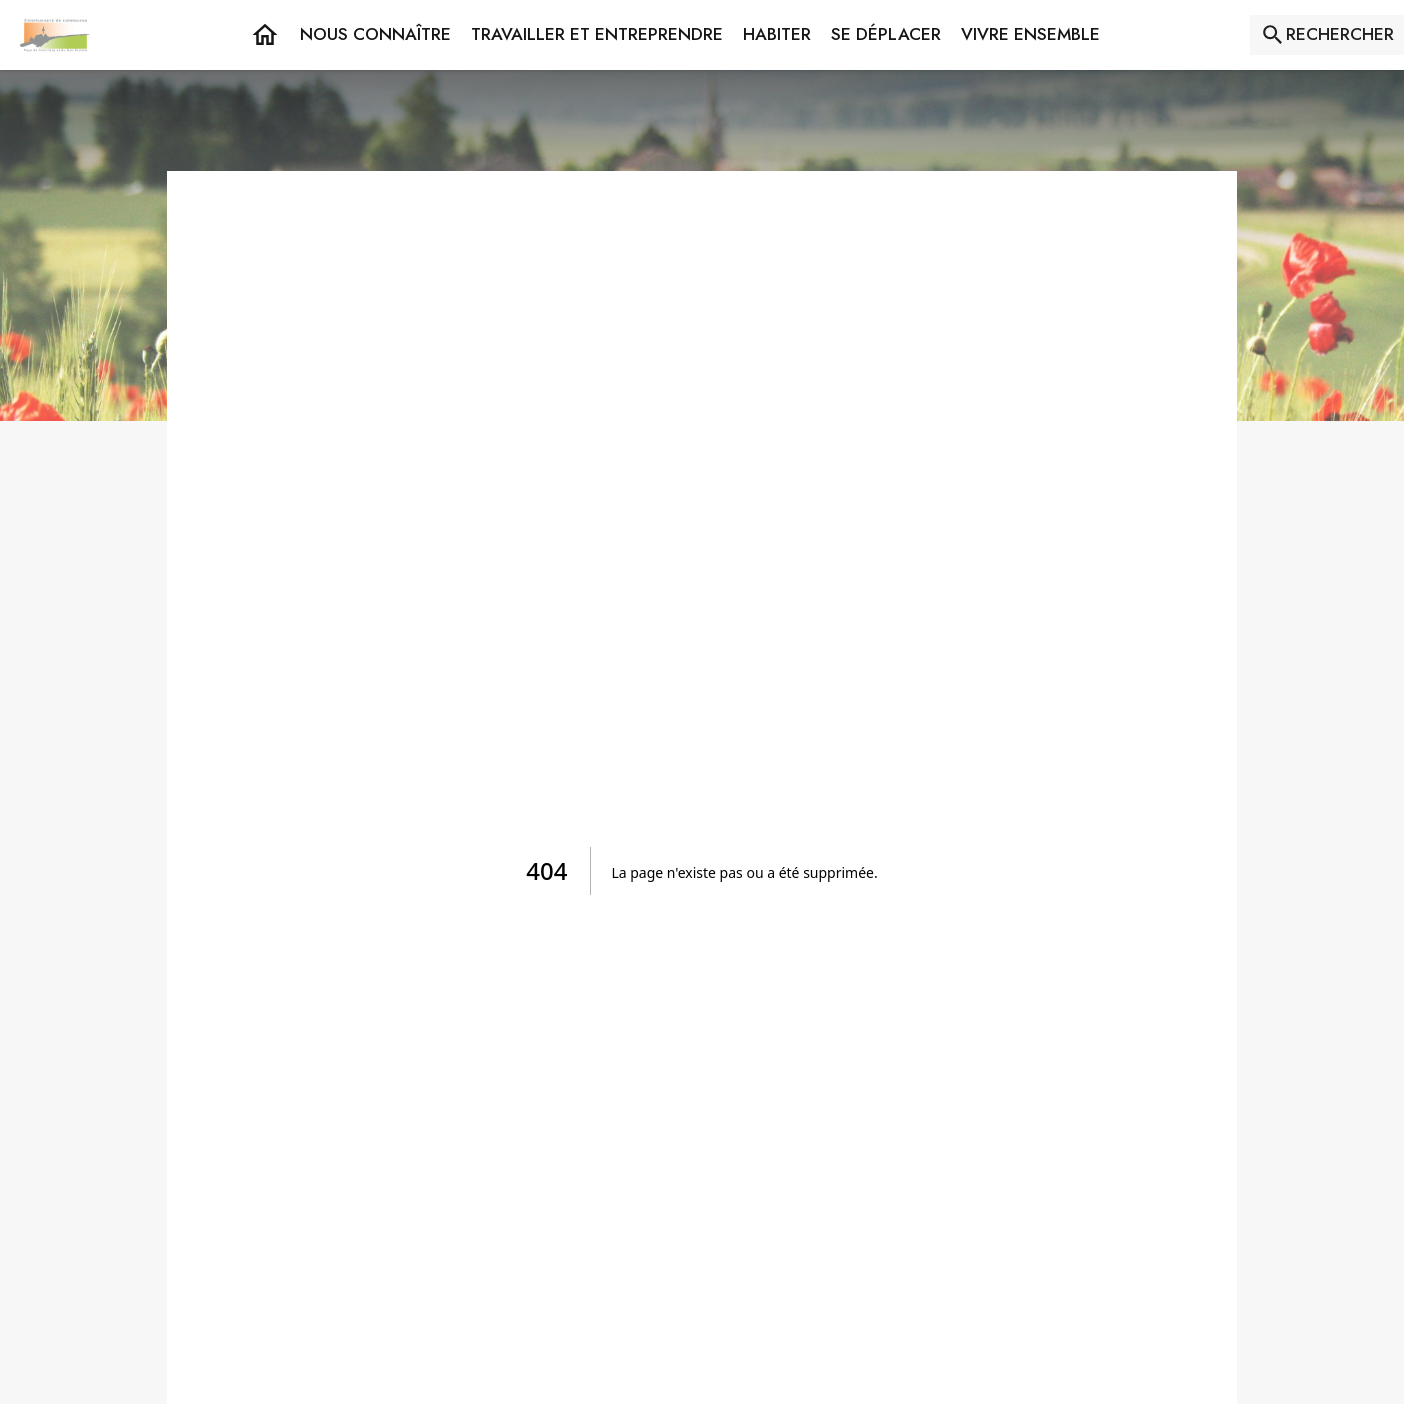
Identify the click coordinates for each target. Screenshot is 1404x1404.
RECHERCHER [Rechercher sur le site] (1340, 34)
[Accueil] (55, 35)
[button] (375, 35)
